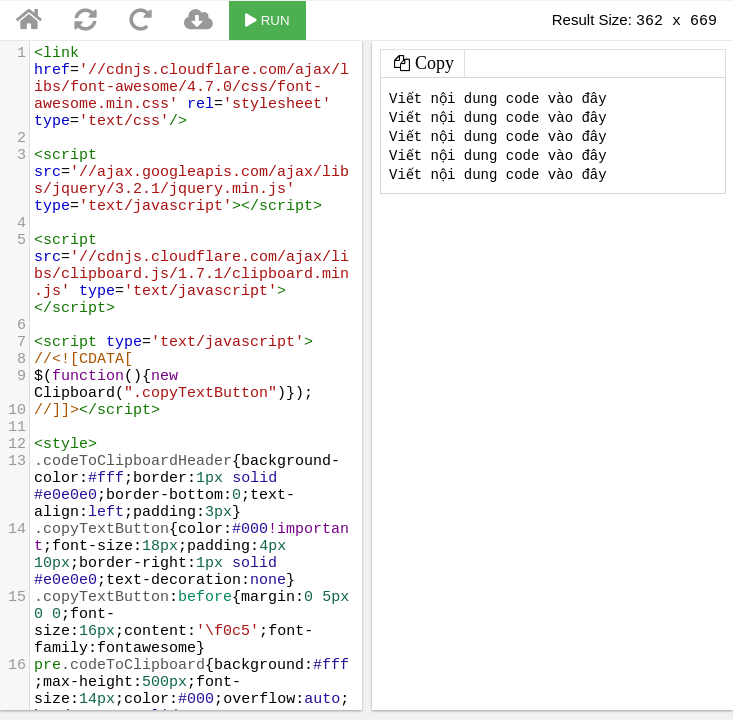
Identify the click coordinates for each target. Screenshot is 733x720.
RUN (267, 20)
